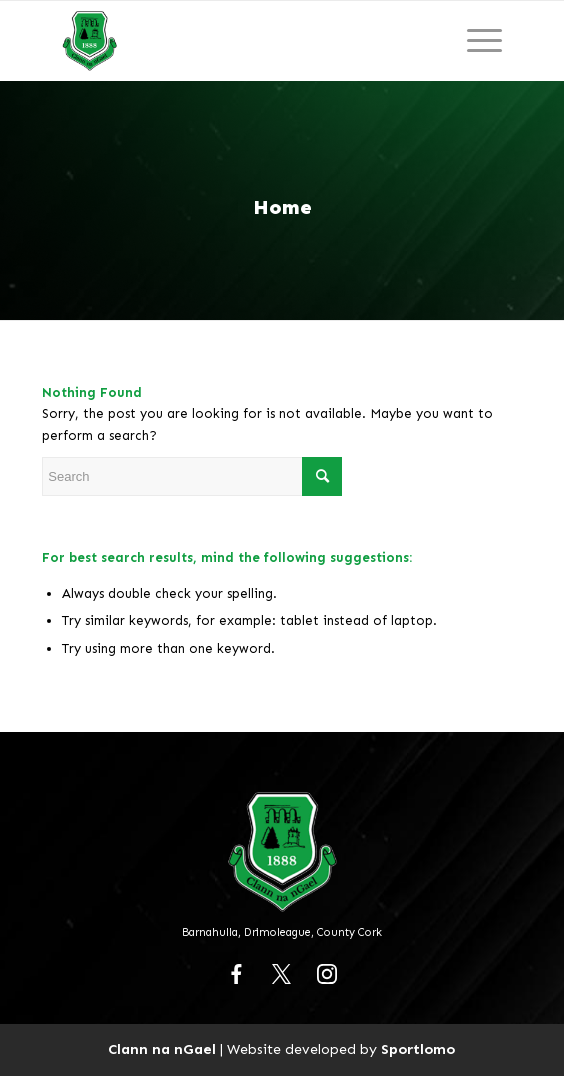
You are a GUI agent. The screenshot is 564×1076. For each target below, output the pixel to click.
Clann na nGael (162, 1049)
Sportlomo (418, 1049)
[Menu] (484, 41)
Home (282, 207)
